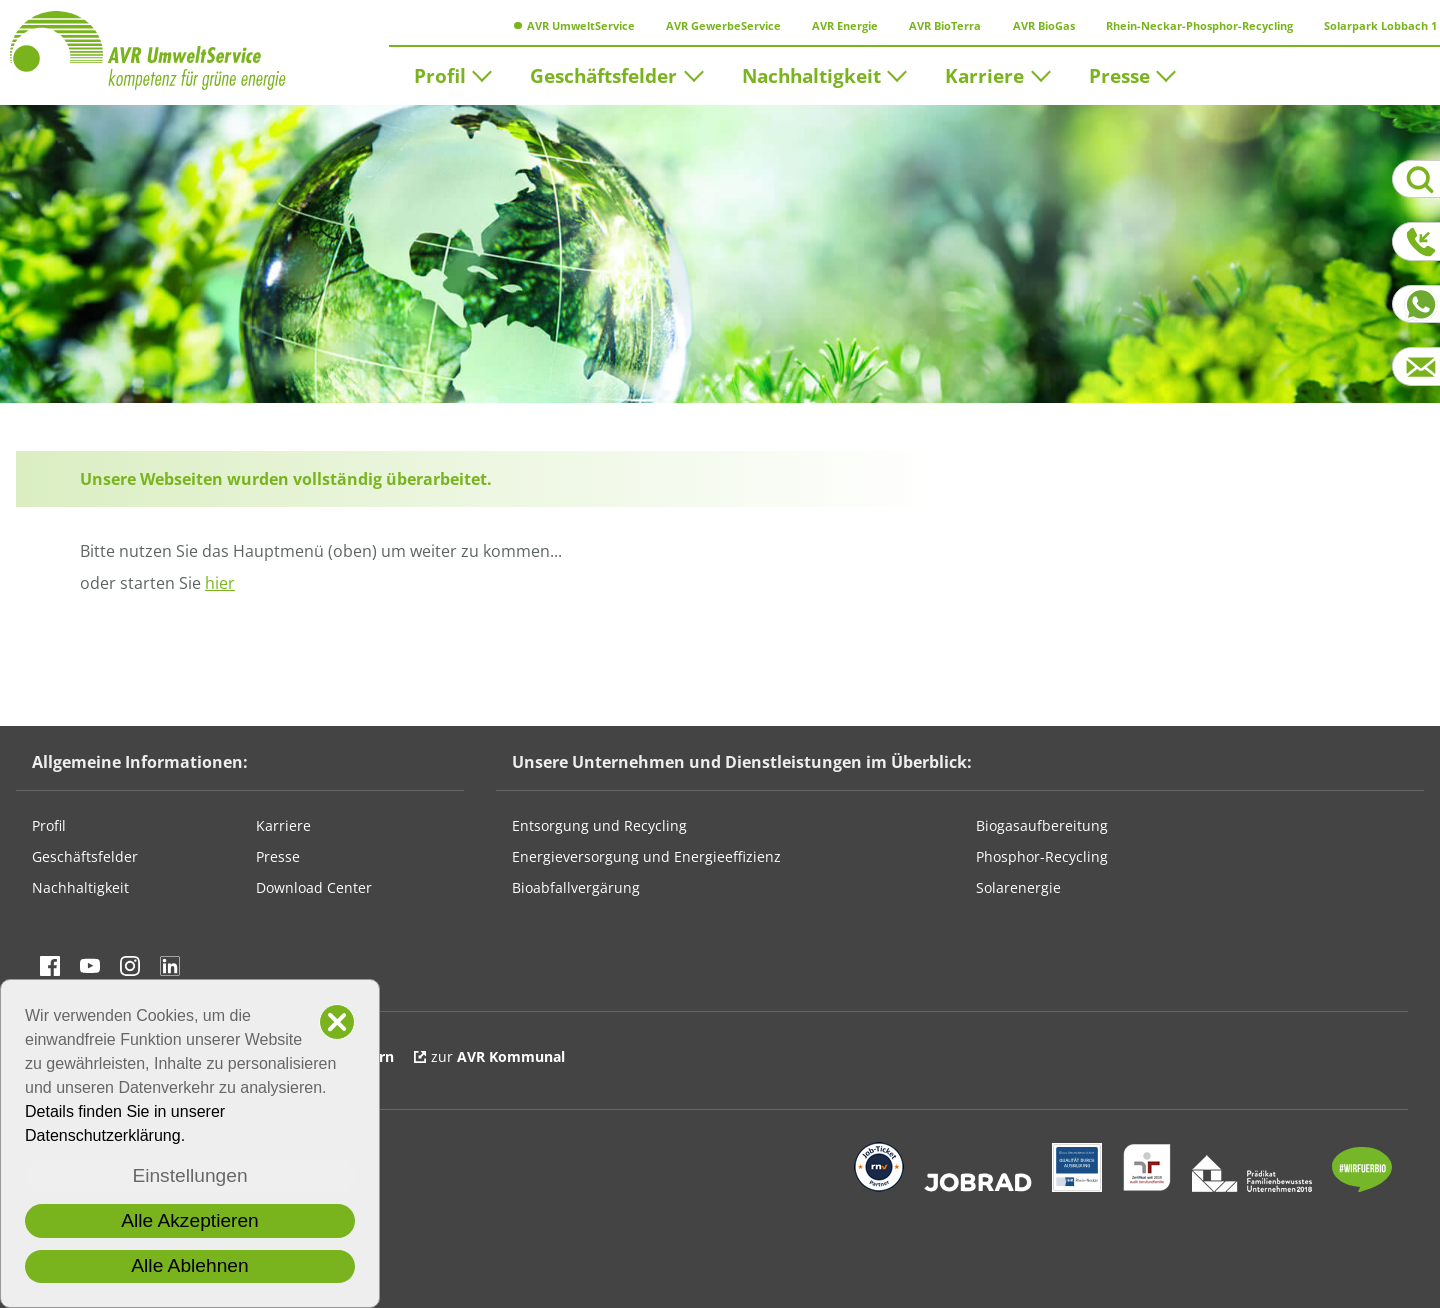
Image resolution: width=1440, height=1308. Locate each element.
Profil (440, 74)
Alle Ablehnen (189, 1265)
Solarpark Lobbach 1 (1375, 25)
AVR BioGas (1037, 25)
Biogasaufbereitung (1042, 825)
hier (220, 583)
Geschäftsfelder (603, 74)
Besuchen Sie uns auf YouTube (90, 966)
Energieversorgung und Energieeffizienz (646, 856)
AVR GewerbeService (718, 25)
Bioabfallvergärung (576, 887)
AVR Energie (839, 25)
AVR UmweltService (574, 25)
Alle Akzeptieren (190, 1220)
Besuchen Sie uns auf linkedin (170, 966)
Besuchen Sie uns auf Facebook (50, 966)
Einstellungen (189, 1175)
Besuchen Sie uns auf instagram (130, 966)
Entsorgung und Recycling (599, 825)
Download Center (314, 887)
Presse (1119, 74)
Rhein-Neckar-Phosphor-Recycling (1193, 25)
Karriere (984, 74)
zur (498, 1056)
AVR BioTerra (939, 25)
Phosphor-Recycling (1042, 856)
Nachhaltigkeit (811, 74)
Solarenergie (1018, 887)
